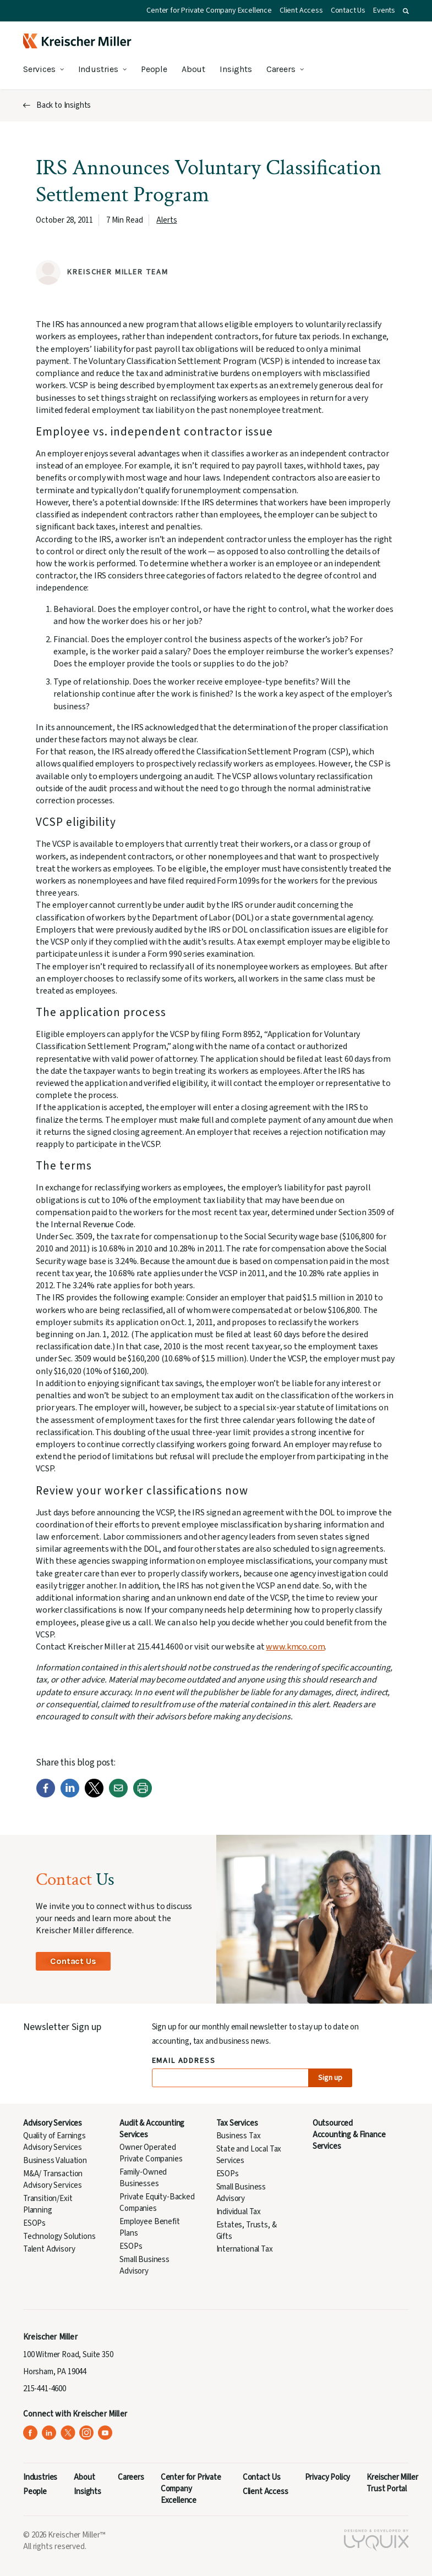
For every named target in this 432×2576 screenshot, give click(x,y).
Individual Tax (238, 2212)
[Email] (118, 1795)
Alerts (166, 220)
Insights (236, 69)
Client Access (301, 10)
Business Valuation (55, 2160)
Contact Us (348, 10)
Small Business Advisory (144, 2265)
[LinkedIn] (70, 1795)
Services (39, 69)
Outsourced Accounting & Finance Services (349, 2134)
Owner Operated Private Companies (150, 2153)
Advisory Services (52, 2123)
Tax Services (237, 2123)
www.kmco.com (295, 1647)
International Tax (244, 2249)
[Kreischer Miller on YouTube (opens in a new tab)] (105, 2432)
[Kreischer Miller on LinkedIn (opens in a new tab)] (49, 2432)
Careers (281, 69)
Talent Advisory (49, 2249)
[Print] (142, 1795)
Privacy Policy (328, 2477)
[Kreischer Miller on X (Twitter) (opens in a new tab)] (68, 2432)
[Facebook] (46, 1795)
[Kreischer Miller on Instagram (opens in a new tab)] (86, 2432)
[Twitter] (94, 1795)
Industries (98, 69)
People (154, 69)
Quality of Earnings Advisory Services (54, 2141)
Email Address (184, 2061)
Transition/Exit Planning (47, 2204)
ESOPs (34, 2223)
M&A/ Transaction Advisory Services (53, 2179)
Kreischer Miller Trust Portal (392, 2483)
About (193, 69)
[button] (406, 11)
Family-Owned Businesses (143, 2177)
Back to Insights (63, 105)
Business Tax (238, 2136)
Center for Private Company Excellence (209, 10)
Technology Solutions (59, 2236)
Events (384, 10)
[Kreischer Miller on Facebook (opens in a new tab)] (30, 2432)
